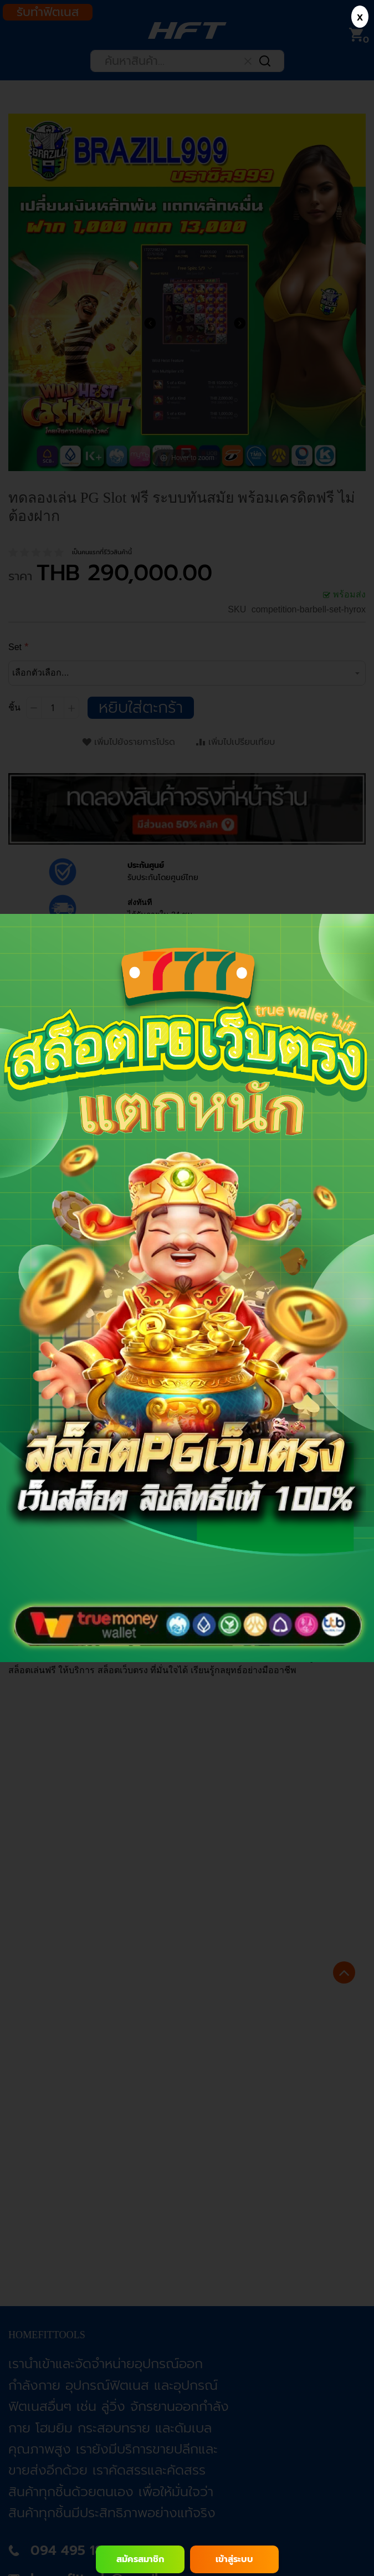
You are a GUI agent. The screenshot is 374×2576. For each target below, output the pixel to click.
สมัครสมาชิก (140, 2559)
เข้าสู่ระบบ (234, 2559)
